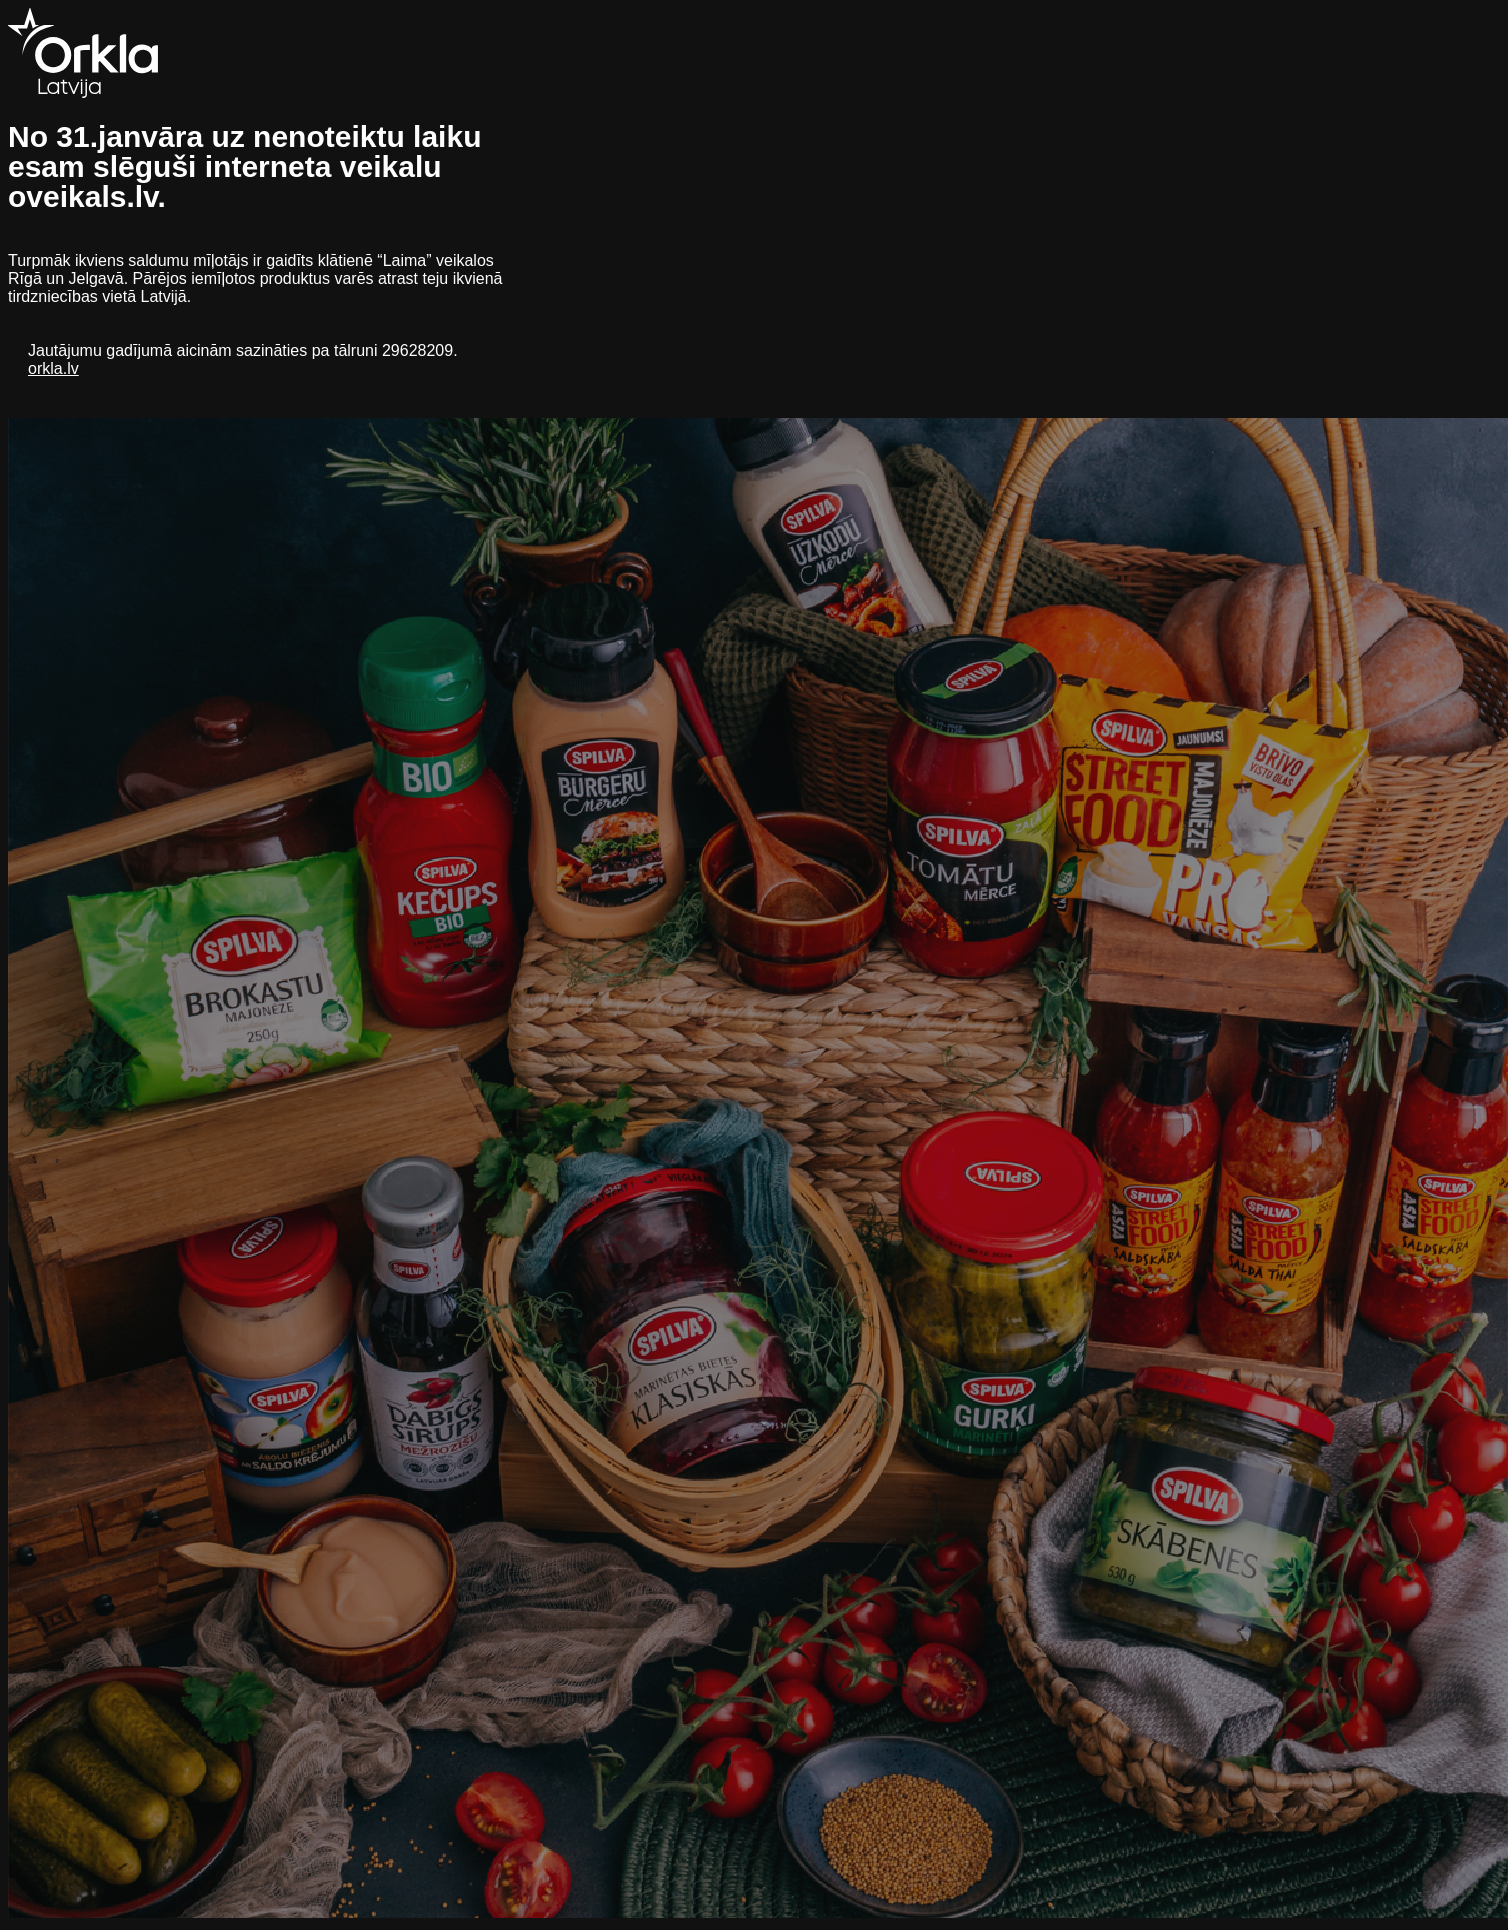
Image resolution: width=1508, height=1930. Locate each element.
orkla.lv (53, 368)
